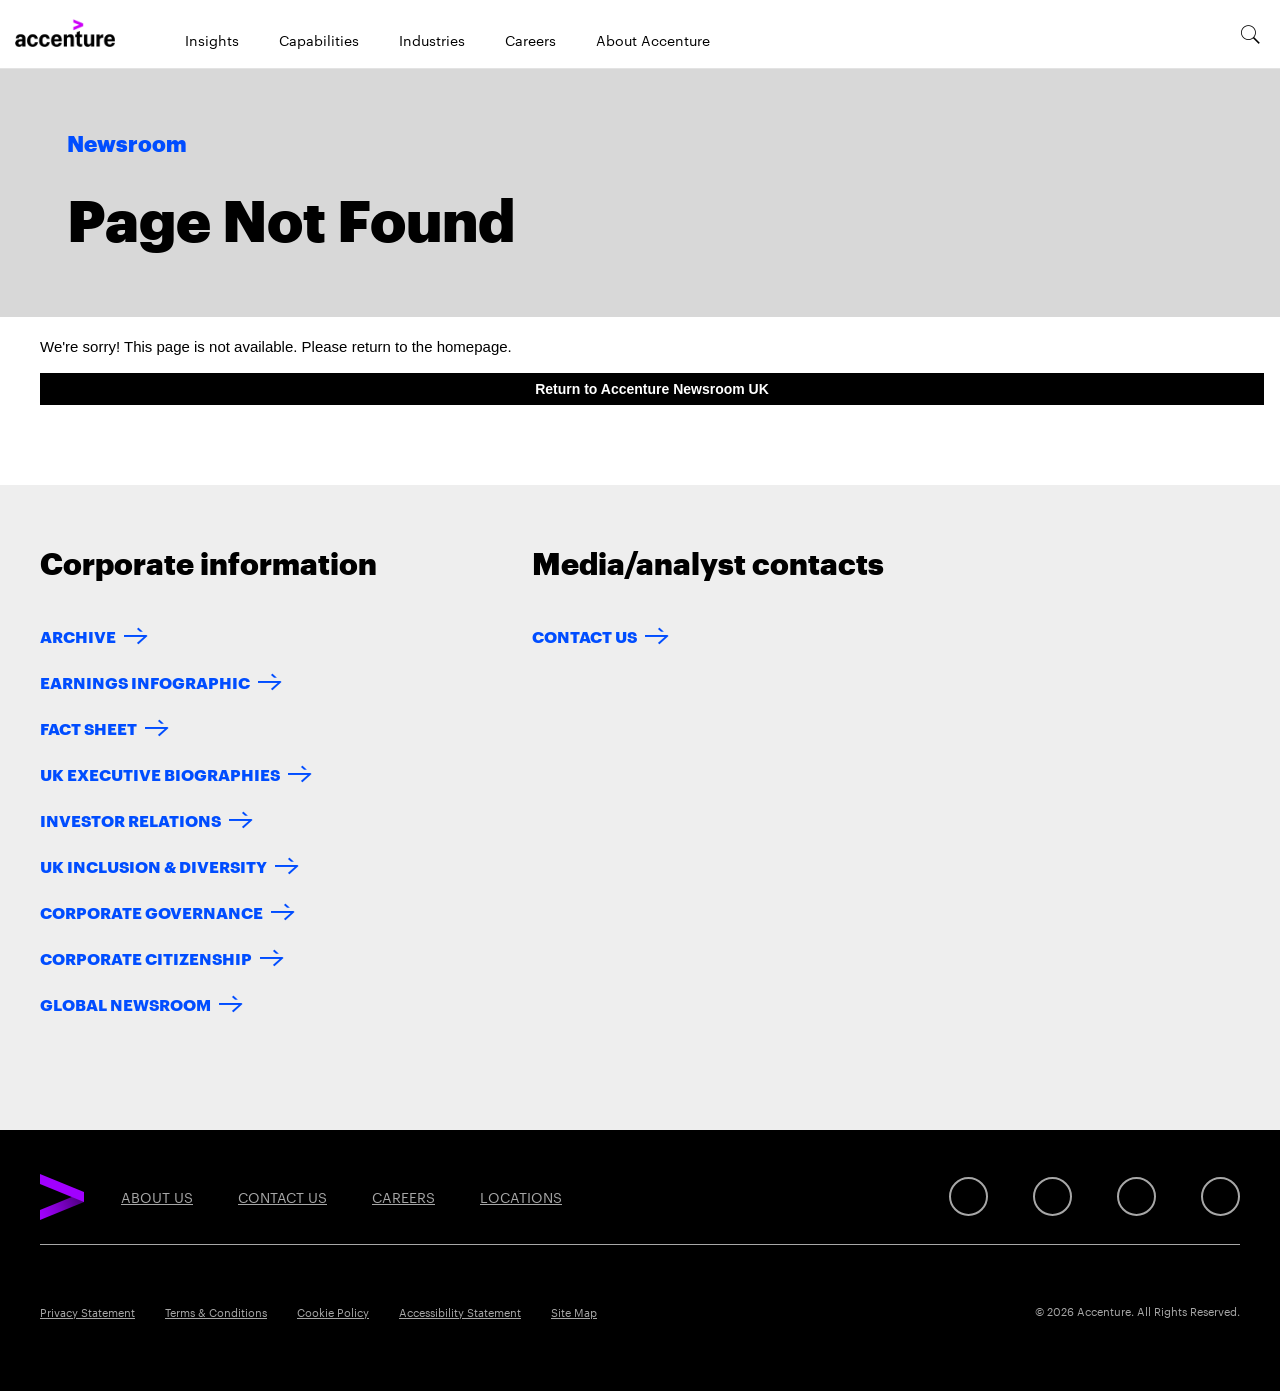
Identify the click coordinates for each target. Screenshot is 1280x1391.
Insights (212, 40)
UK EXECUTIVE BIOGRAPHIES (160, 773)
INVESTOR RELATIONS (130, 819)
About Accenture (653, 40)
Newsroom (127, 145)
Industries (432, 40)
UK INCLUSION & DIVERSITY (153, 865)
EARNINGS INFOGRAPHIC (145, 681)
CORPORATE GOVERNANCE (151, 911)
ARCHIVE (78, 635)
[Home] (65, 34)
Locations (521, 1197)
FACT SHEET (88, 727)
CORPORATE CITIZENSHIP (146, 957)
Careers (530, 40)
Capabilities (319, 40)
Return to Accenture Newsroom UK (652, 389)
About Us (157, 1197)
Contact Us (584, 635)
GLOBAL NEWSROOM (125, 1003)
